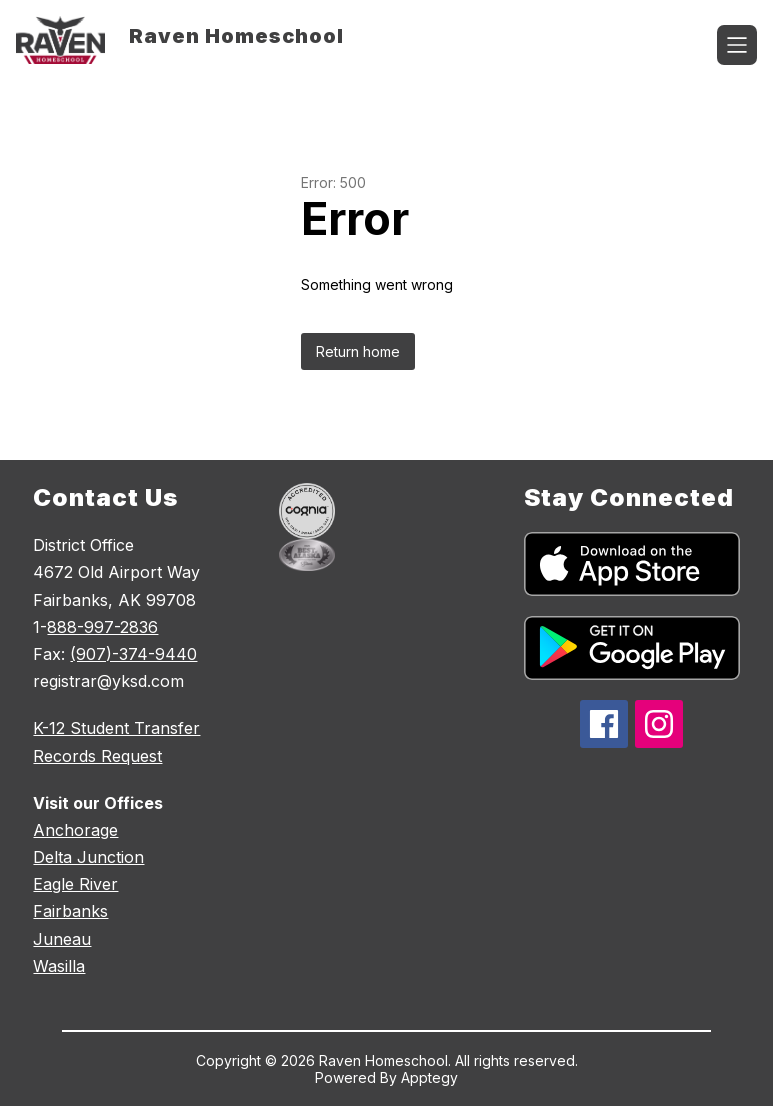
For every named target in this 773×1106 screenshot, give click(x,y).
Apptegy (429, 1077)
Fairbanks (70, 911)
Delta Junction (88, 857)
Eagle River (75, 884)
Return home (358, 351)
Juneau (62, 939)
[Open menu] (737, 45)
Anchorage (75, 830)
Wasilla (59, 966)
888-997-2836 (102, 627)
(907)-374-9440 (133, 654)
